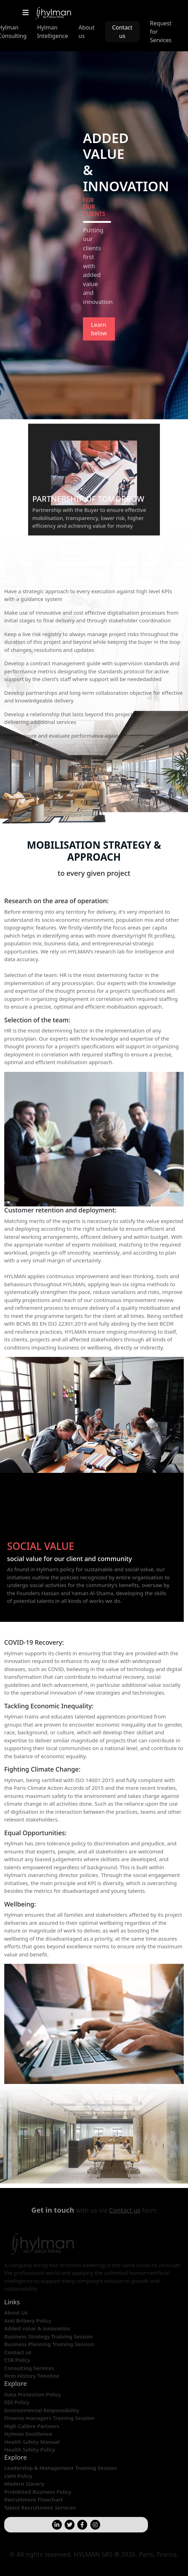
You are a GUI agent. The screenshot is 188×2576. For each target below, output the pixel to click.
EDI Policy (17, 2402)
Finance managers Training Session (49, 2417)
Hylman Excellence (28, 2433)
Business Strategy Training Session (48, 2336)
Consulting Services (29, 2367)
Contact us (122, 32)
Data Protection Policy (32, 2394)
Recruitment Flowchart (33, 2499)
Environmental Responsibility (41, 2410)
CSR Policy (17, 2359)
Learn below (99, 329)
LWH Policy (18, 2475)
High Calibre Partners (31, 2425)
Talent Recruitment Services (40, 2507)
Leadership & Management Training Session (60, 2467)
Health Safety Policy (29, 2449)
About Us (16, 2312)
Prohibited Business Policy (37, 2491)
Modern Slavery (24, 2483)
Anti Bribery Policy (27, 2320)
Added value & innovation (37, 2328)
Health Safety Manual (31, 2441)
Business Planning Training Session (49, 2344)
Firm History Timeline (31, 2375)
